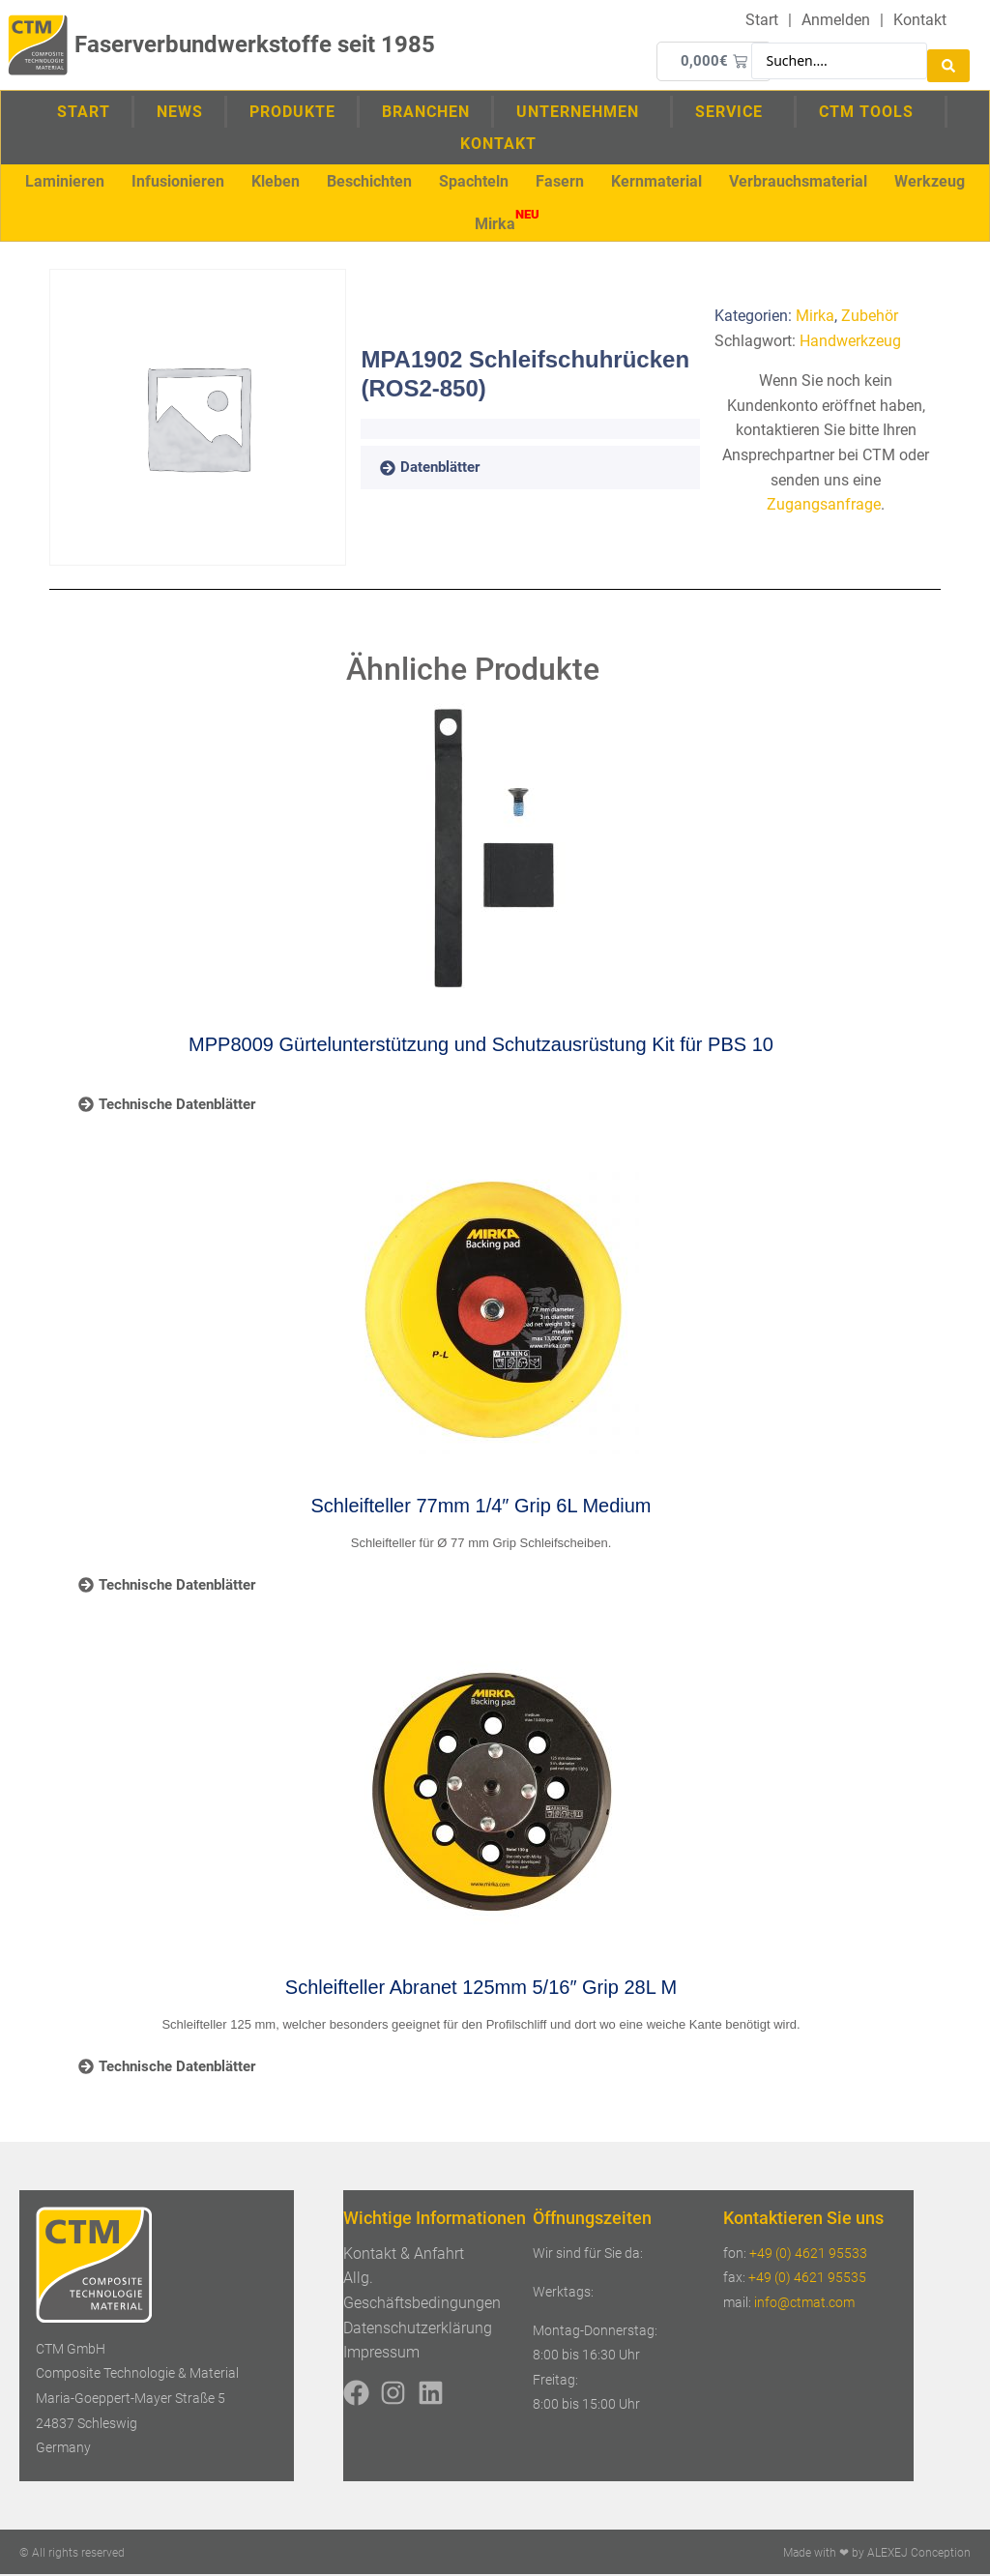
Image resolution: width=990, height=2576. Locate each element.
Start (83, 112)
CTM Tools (871, 112)
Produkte (292, 112)
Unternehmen (582, 112)
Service (733, 112)
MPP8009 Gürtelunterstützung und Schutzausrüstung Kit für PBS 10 (481, 1046)
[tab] (457, 470)
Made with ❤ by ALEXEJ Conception (877, 2554)
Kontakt (498, 144)
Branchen (426, 112)
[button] (64, 182)
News (180, 112)
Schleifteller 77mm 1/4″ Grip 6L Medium (481, 1507)
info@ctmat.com (804, 2304)
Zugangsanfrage (824, 506)
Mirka (815, 317)
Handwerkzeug (850, 343)
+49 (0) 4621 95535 (807, 2279)
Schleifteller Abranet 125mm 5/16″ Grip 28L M (481, 1989)
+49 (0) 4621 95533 (808, 2255)
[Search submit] (948, 60)
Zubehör (869, 317)
